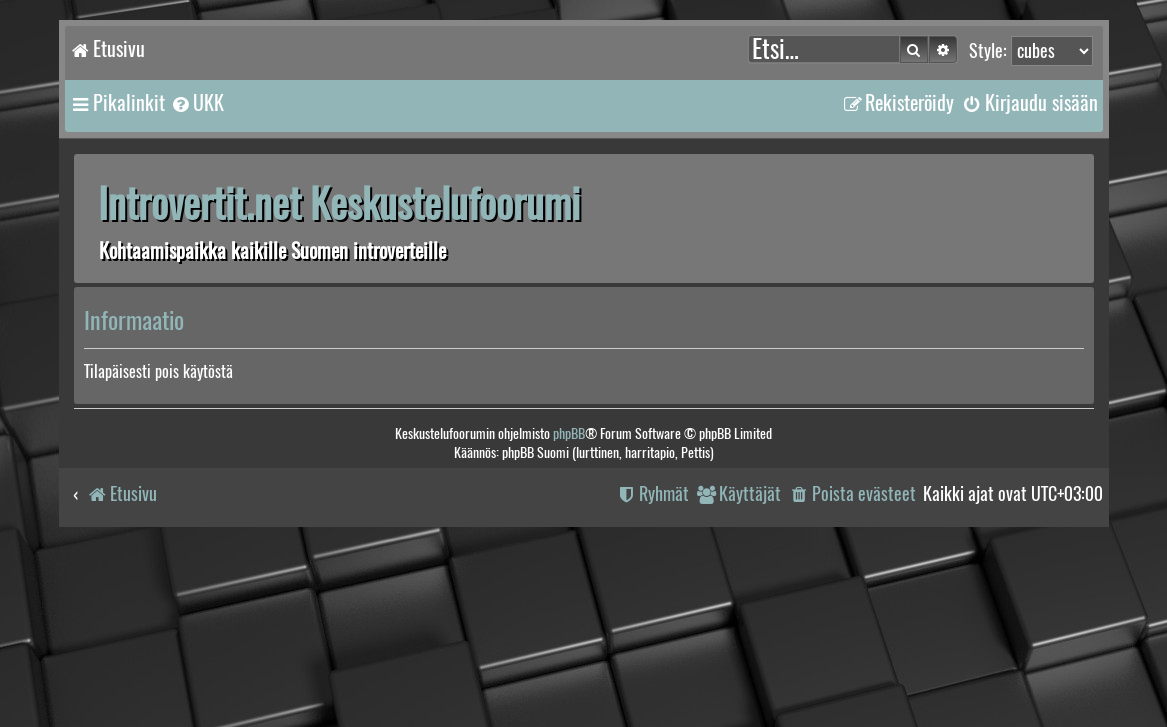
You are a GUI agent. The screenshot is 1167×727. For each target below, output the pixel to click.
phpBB (569, 433)
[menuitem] (197, 103)
